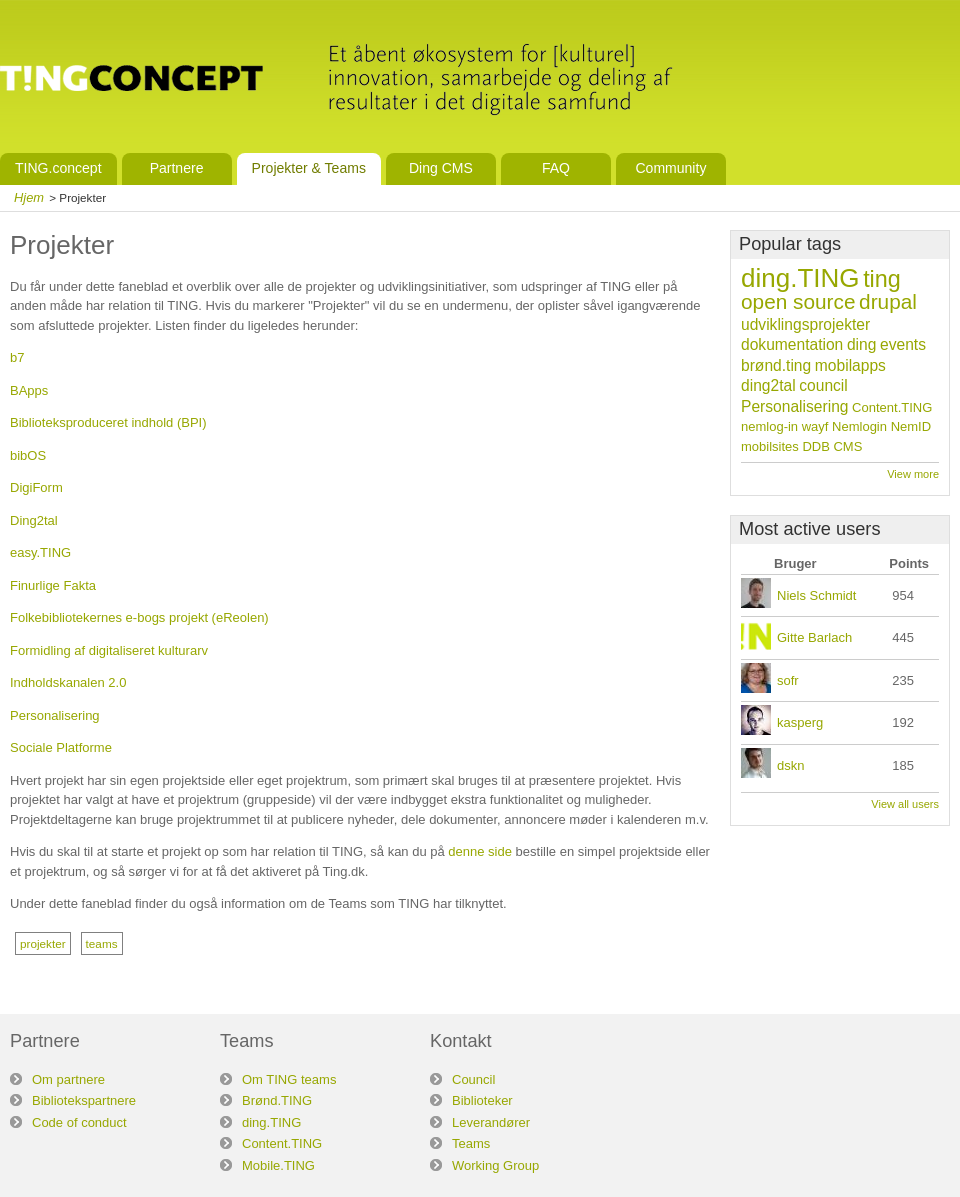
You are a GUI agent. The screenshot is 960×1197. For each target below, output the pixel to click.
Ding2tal (34, 520)
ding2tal (768, 385)
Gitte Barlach (814, 637)
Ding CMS (441, 168)
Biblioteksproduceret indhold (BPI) (108, 422)
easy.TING (40, 552)
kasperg (800, 722)
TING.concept (58, 168)
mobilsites (770, 446)
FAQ (556, 168)
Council (473, 1079)
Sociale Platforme (61, 747)
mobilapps (850, 365)
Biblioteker (482, 1100)
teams (102, 943)
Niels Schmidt (816, 595)
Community (670, 168)
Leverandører (491, 1122)
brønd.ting (776, 365)
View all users (905, 804)
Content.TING (892, 407)
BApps (29, 390)
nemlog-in (769, 426)
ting (882, 279)
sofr (788, 680)
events (903, 344)
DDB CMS (832, 446)
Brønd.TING (277, 1100)
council (823, 385)
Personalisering (55, 715)
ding (861, 344)
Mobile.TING (278, 1165)
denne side (480, 851)
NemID (911, 426)
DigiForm (36, 487)
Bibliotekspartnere (84, 1100)
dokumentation (792, 344)
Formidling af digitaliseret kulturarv (109, 650)
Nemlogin (859, 426)
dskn (790, 765)
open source (798, 301)
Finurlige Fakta (53, 585)
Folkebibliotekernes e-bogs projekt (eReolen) (139, 617)
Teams (471, 1143)
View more (913, 474)
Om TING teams (289, 1079)
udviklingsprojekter (805, 324)
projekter (43, 943)
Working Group (495, 1165)
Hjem (29, 197)
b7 (17, 357)
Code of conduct (79, 1122)
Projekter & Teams (309, 168)
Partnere (177, 168)
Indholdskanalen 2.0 (68, 682)
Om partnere (68, 1079)
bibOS (28, 455)
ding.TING (800, 278)
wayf (815, 426)
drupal (888, 301)
